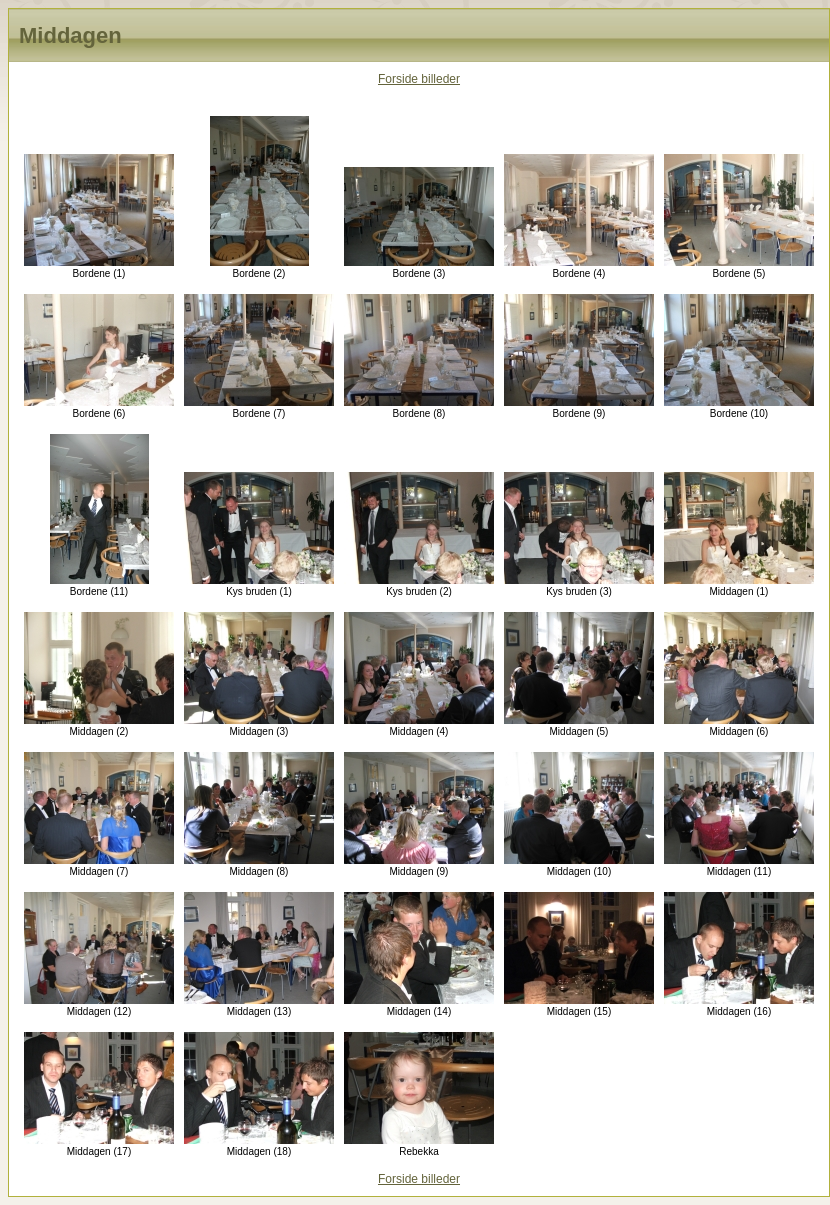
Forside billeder (419, 79)
